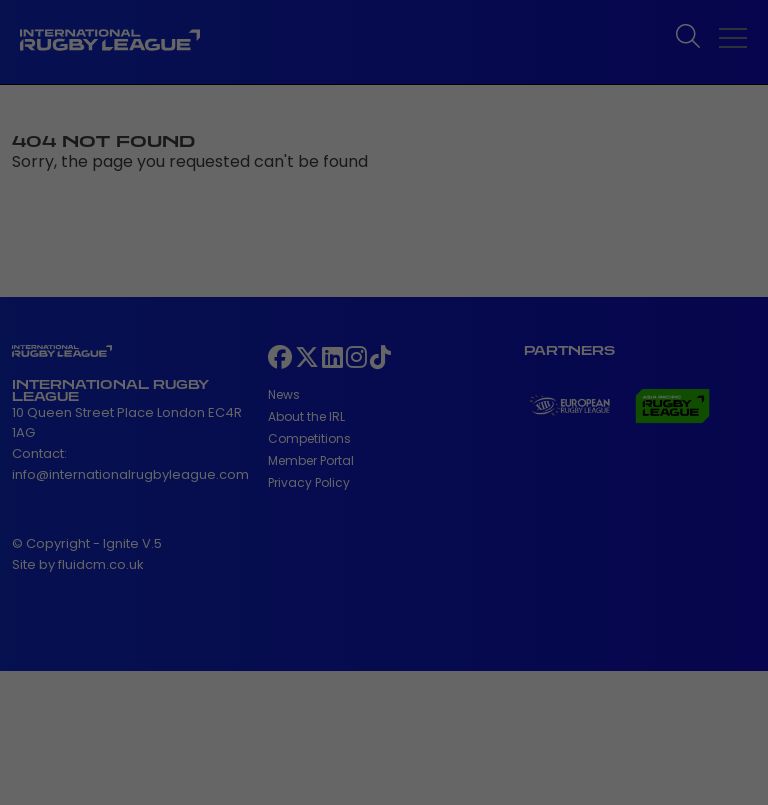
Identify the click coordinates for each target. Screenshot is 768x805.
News (284, 394)
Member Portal (311, 460)
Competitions (309, 438)
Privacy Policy (309, 482)
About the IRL (306, 416)
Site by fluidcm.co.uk (78, 564)
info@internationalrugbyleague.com (130, 474)
